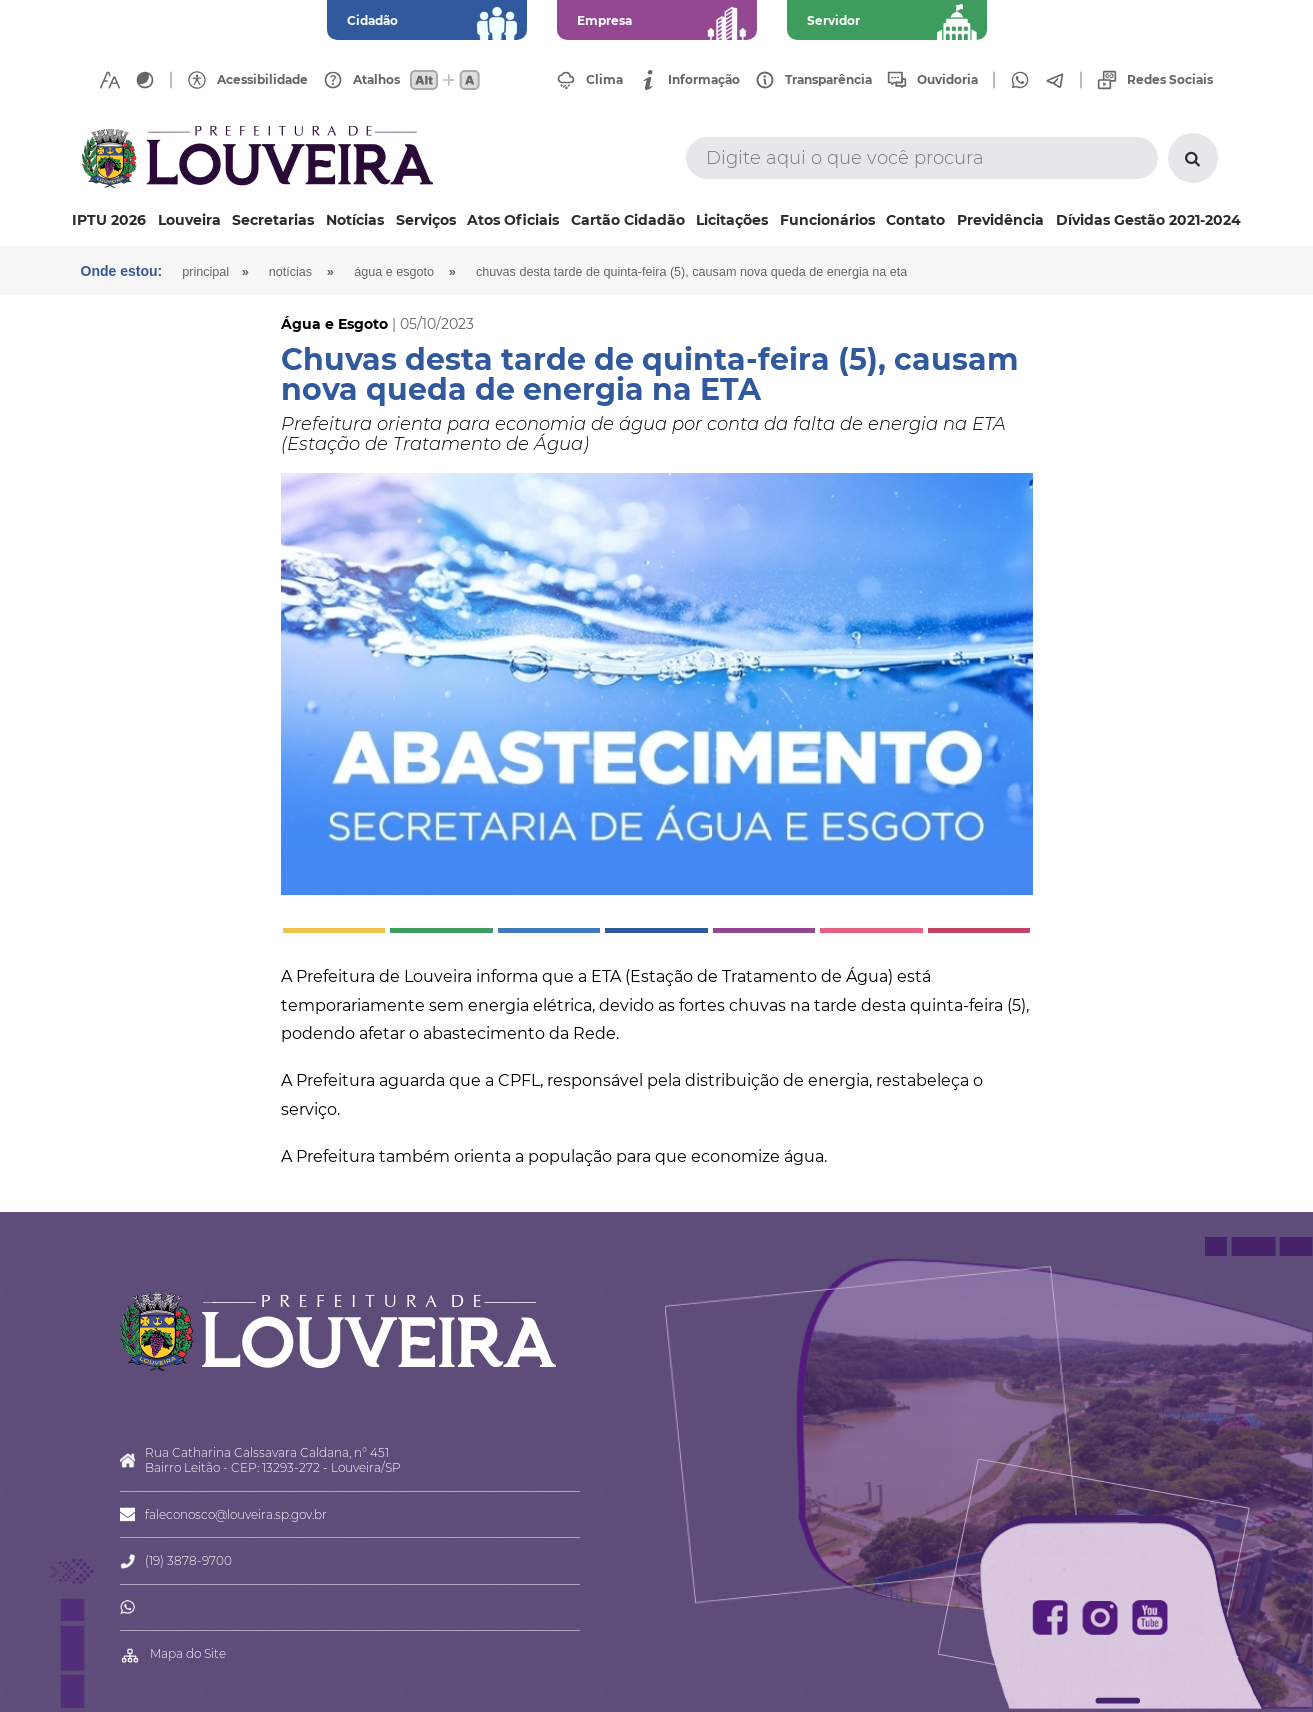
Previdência (1000, 220)
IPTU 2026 (109, 220)
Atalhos (376, 80)
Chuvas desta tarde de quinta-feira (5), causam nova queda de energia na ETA (691, 272)
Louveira (189, 220)
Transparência (828, 80)
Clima (604, 80)
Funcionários (827, 220)
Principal (205, 272)
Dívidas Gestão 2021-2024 (1148, 220)
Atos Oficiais (513, 220)
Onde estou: (122, 271)
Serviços (426, 220)
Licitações (732, 220)
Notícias (355, 220)
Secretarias (273, 220)
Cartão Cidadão (628, 220)
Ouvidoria (947, 80)
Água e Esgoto (394, 272)
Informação (704, 80)
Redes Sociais (1170, 80)
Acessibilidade (262, 80)
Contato (915, 220)
